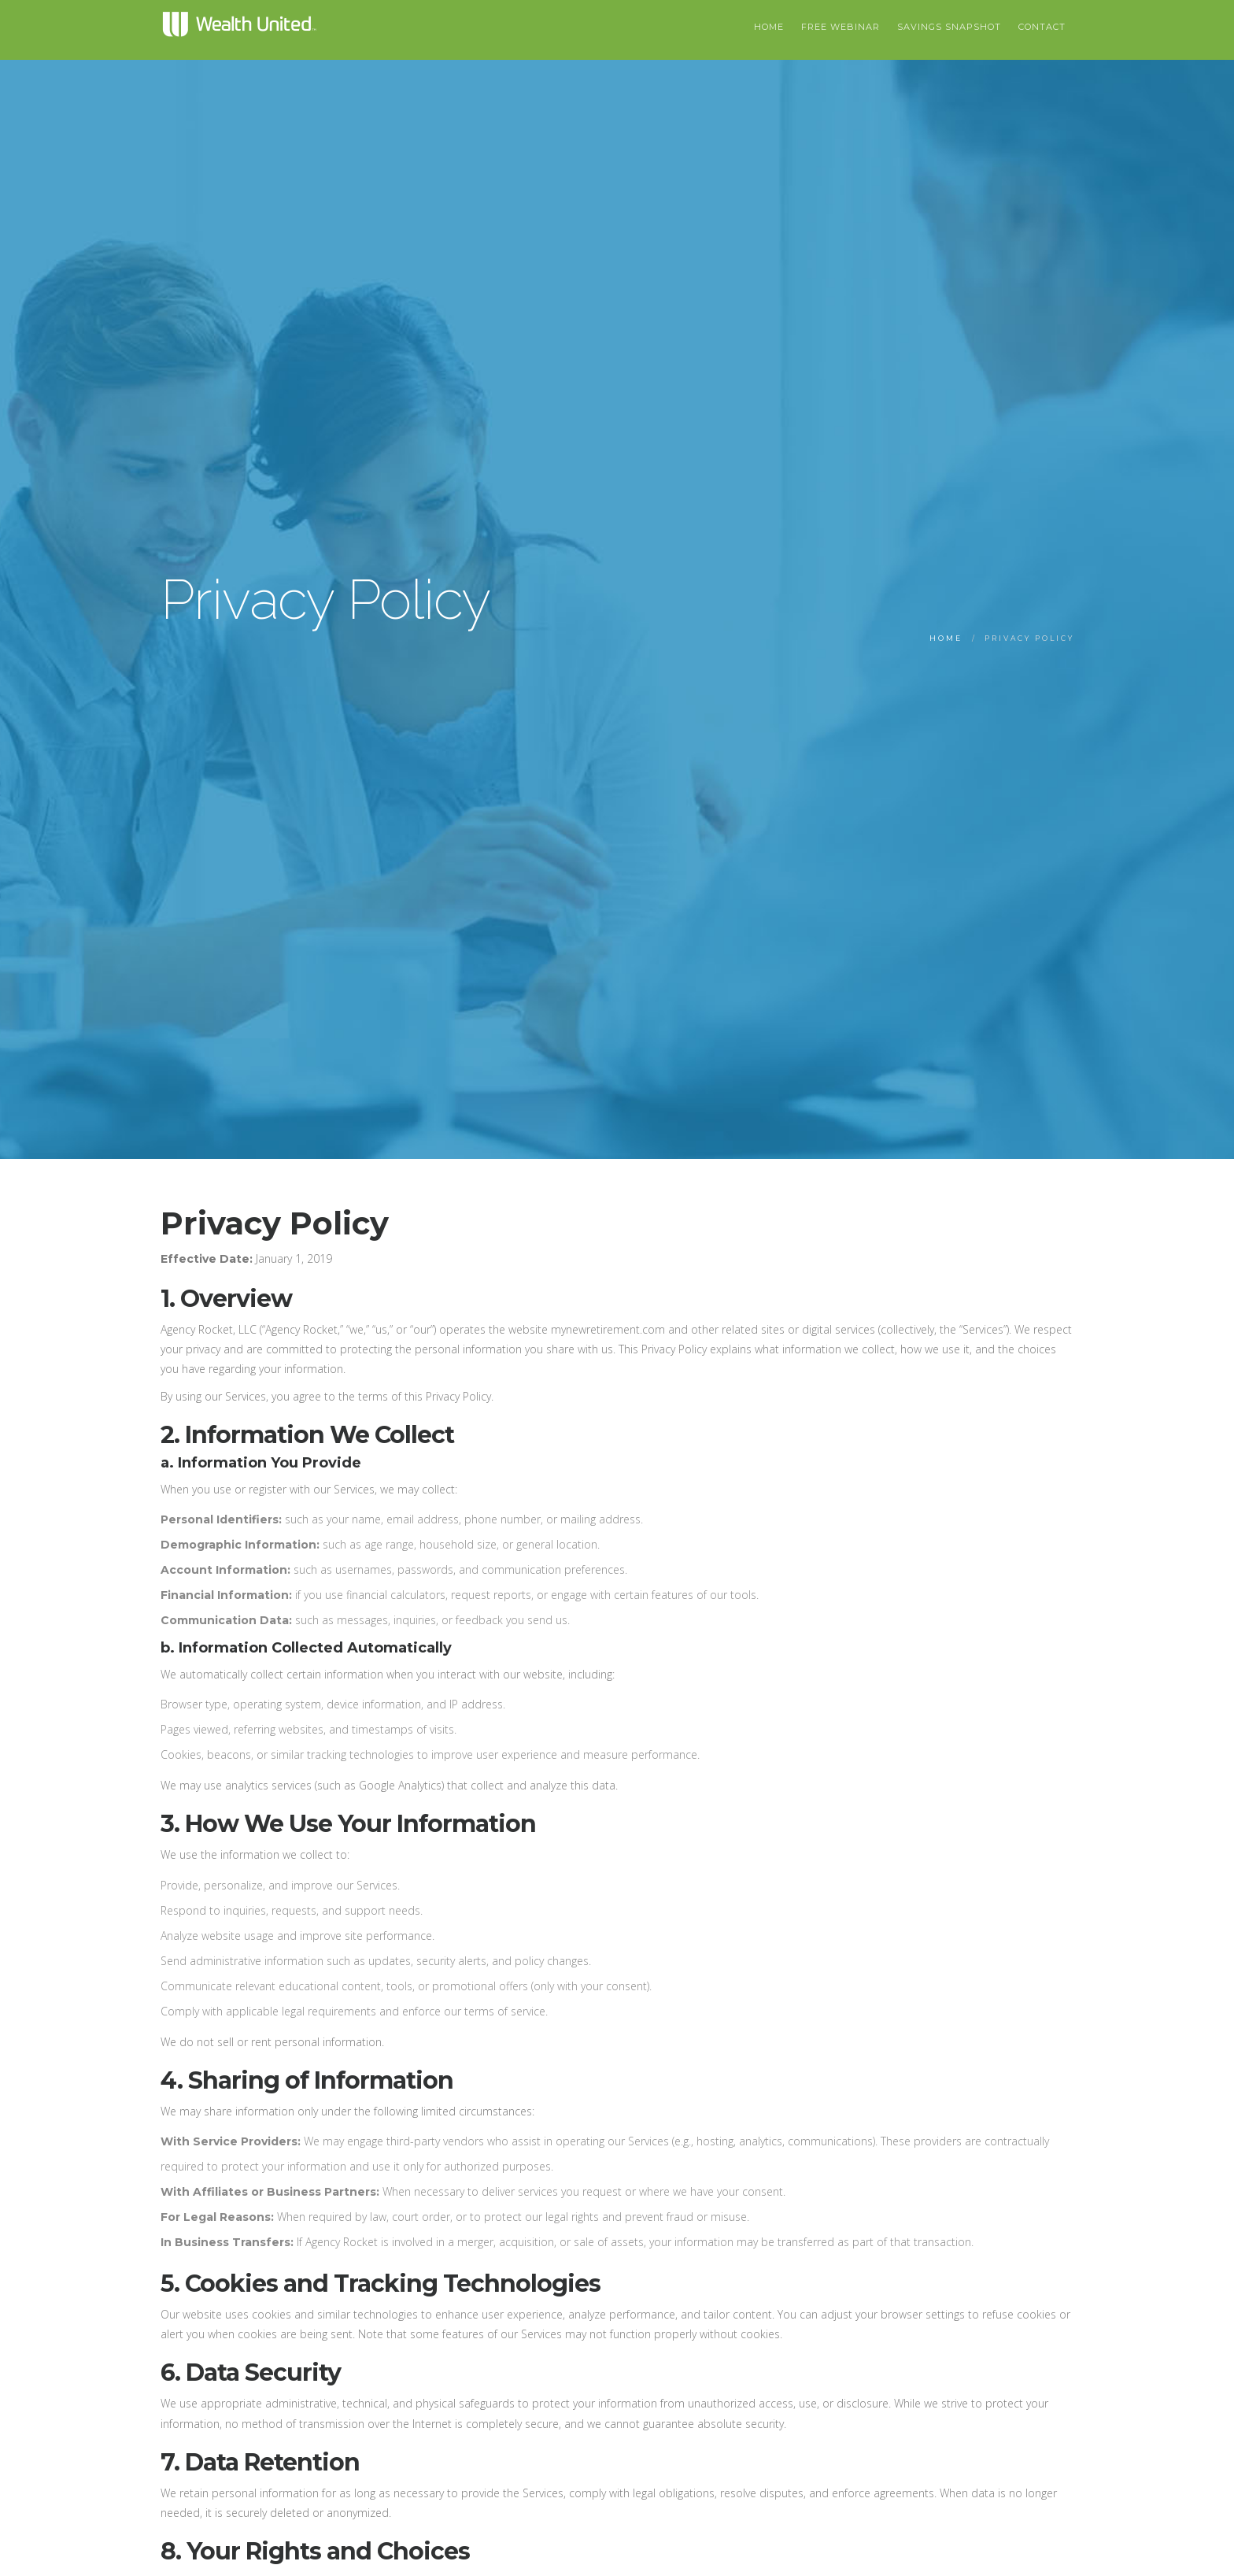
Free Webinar (840, 26)
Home (945, 638)
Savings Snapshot (949, 26)
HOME (769, 26)
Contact (1042, 26)
